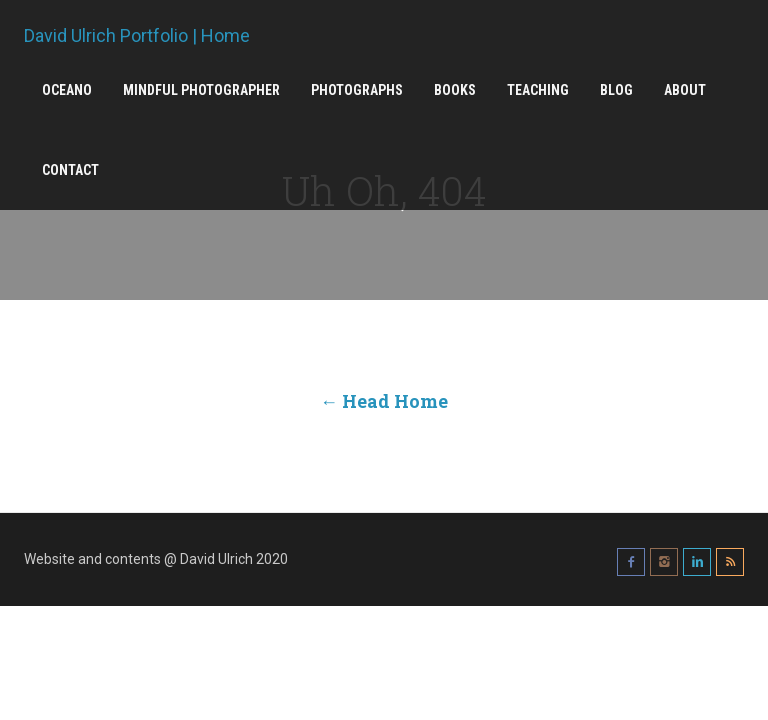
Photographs (357, 90)
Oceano (67, 90)
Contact (70, 170)
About (685, 90)
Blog (616, 90)
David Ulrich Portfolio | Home (137, 36)
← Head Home (384, 401)
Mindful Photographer (201, 90)
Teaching (538, 90)
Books (455, 90)
